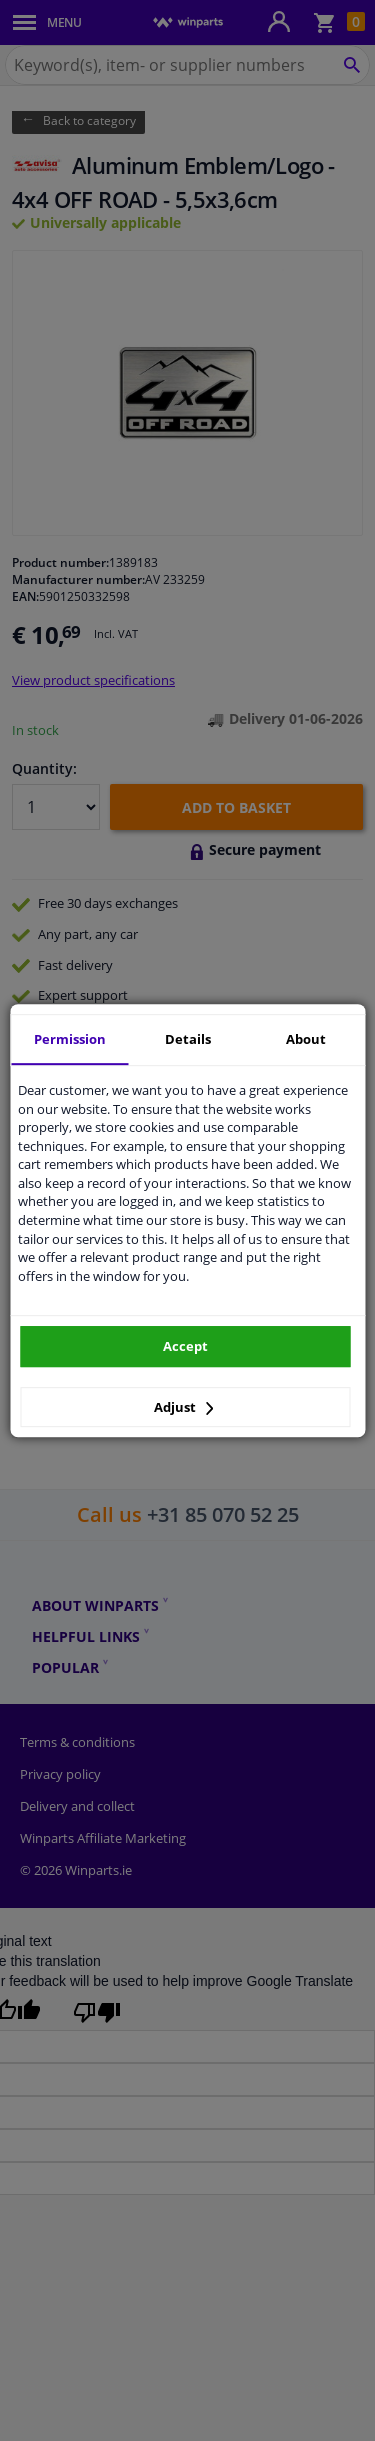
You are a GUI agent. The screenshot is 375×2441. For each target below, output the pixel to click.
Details (188, 1039)
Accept (185, 1346)
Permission (70, 1039)
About (306, 1039)
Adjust (184, 1407)
